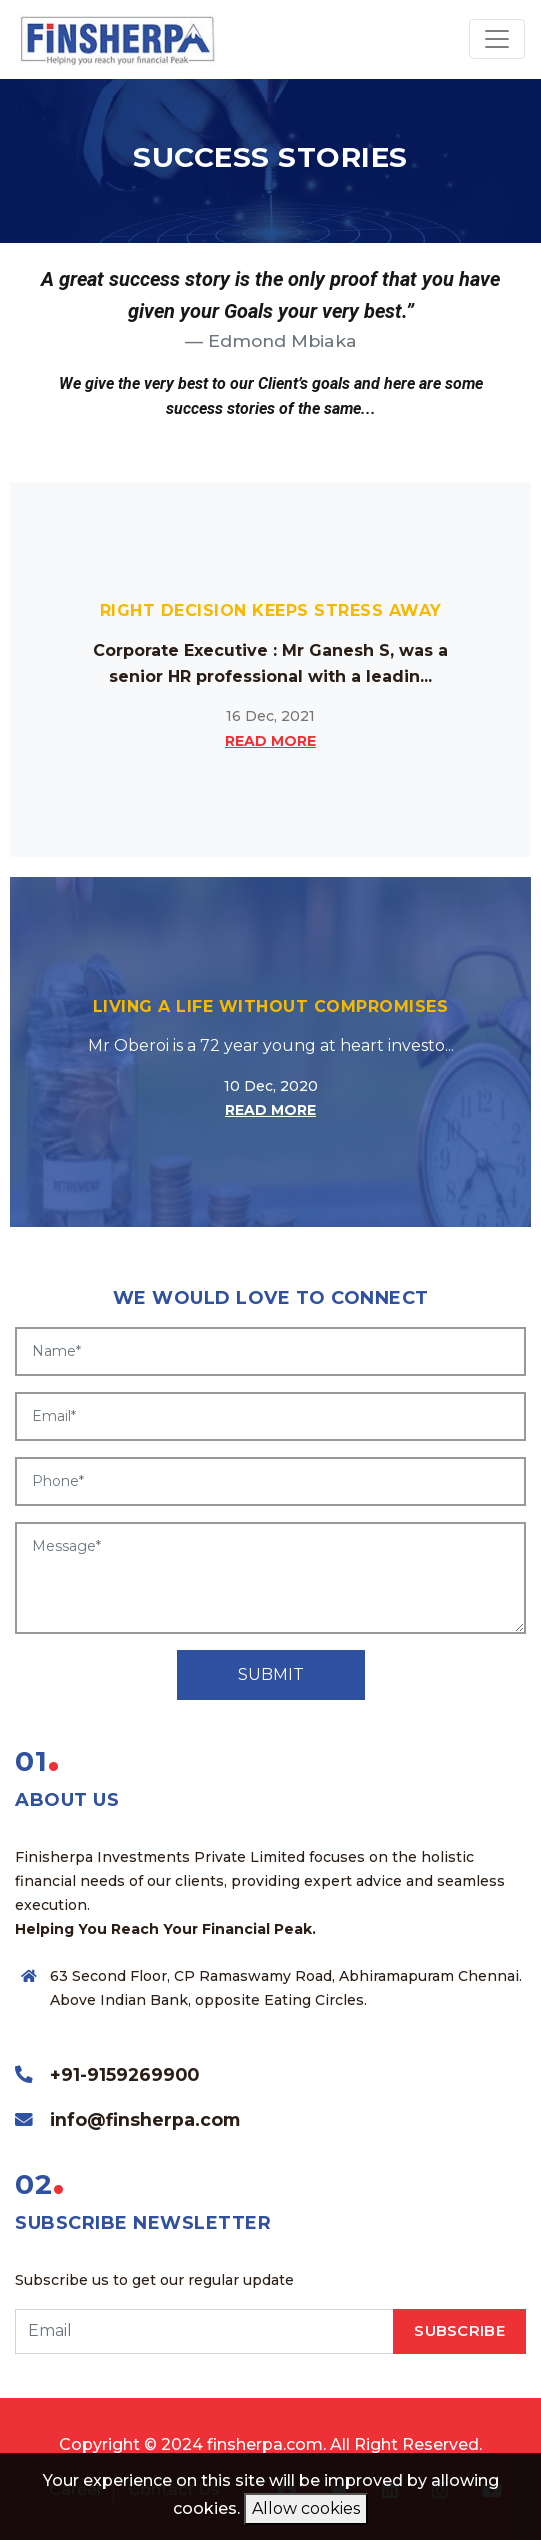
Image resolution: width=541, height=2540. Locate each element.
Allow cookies (306, 2508)
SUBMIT (271, 1674)
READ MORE (270, 741)
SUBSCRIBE (459, 2330)
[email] (204, 2331)
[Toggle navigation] (497, 39)
